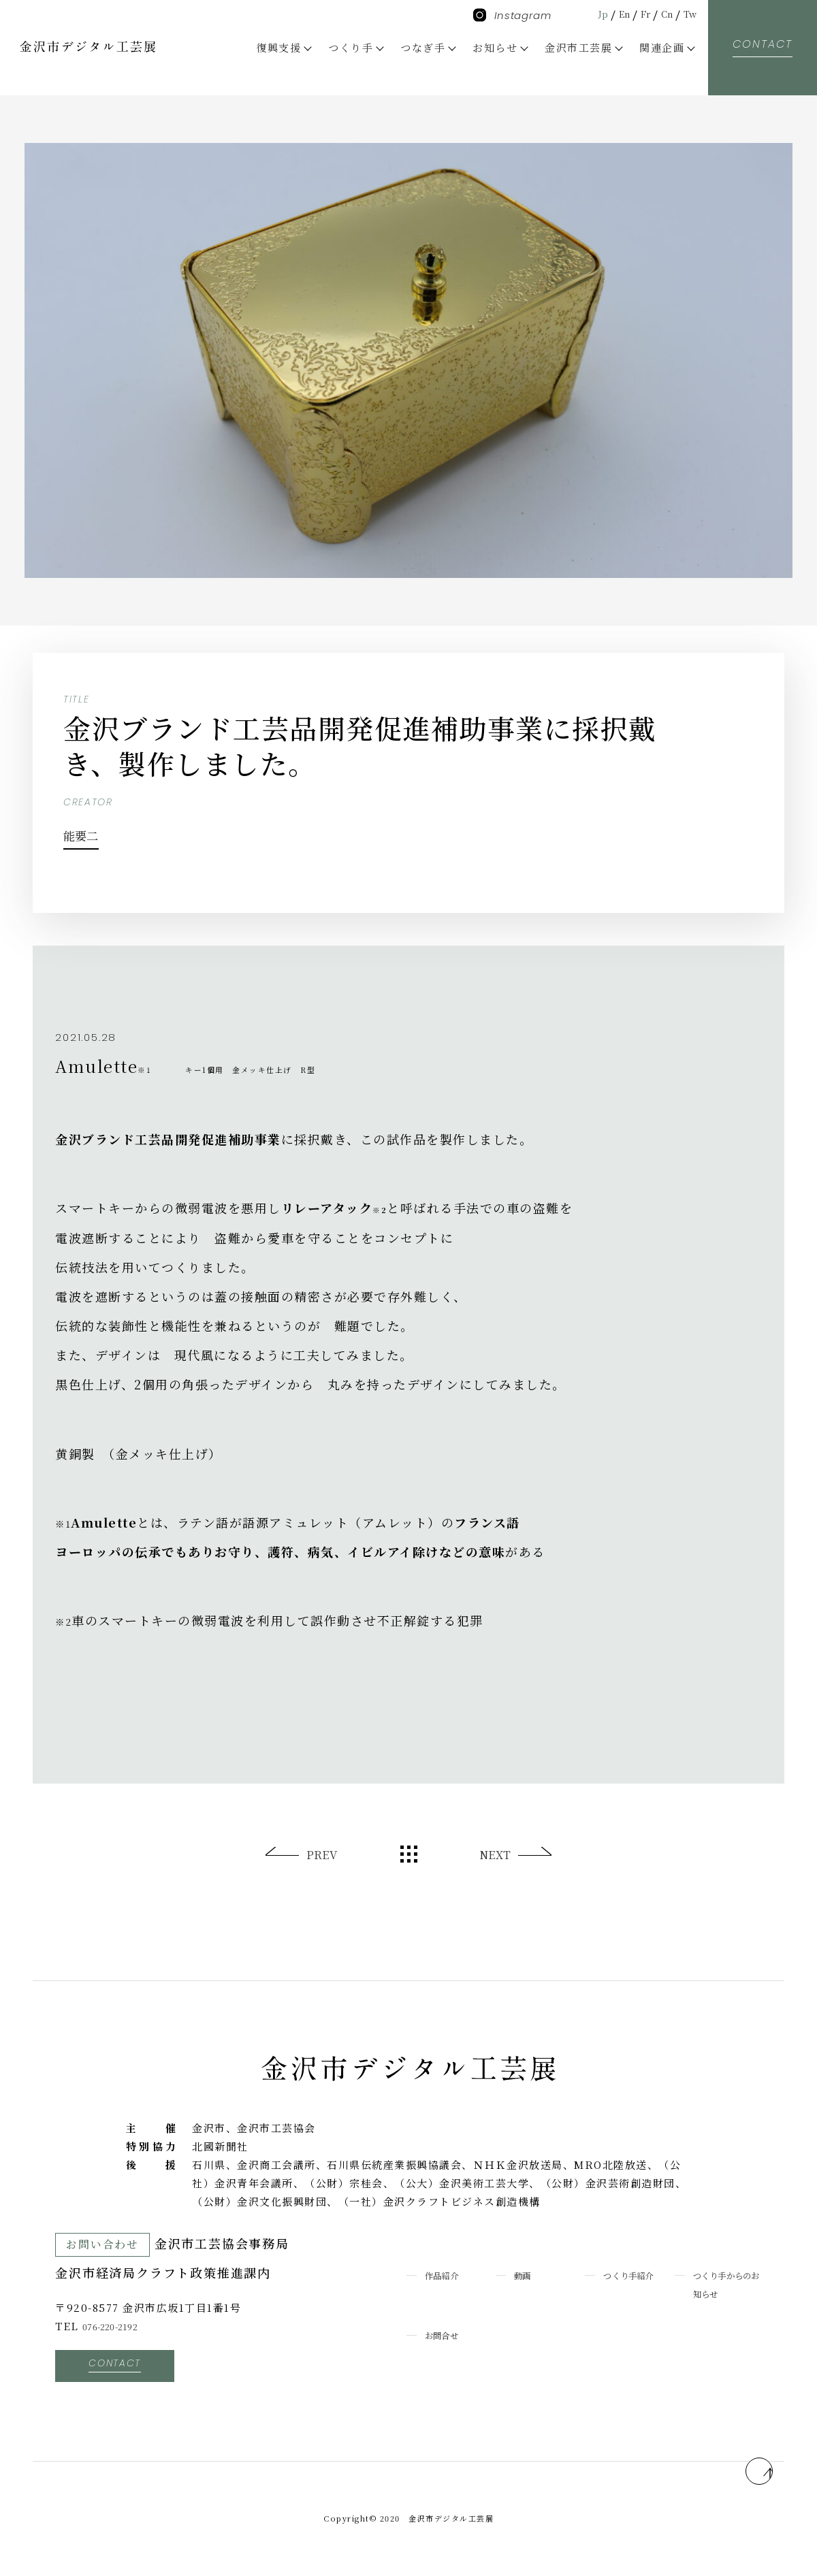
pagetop (740, 2461)
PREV (323, 1855)
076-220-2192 (119, 2326)
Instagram (512, 15)
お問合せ (447, 2335)
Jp (586, 13)
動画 (525, 2275)
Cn (661, 13)
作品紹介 (447, 2275)
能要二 (95, 832)
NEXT (493, 1855)
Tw (687, 13)
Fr (636, 13)
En (611, 13)
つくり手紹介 (637, 2275)
